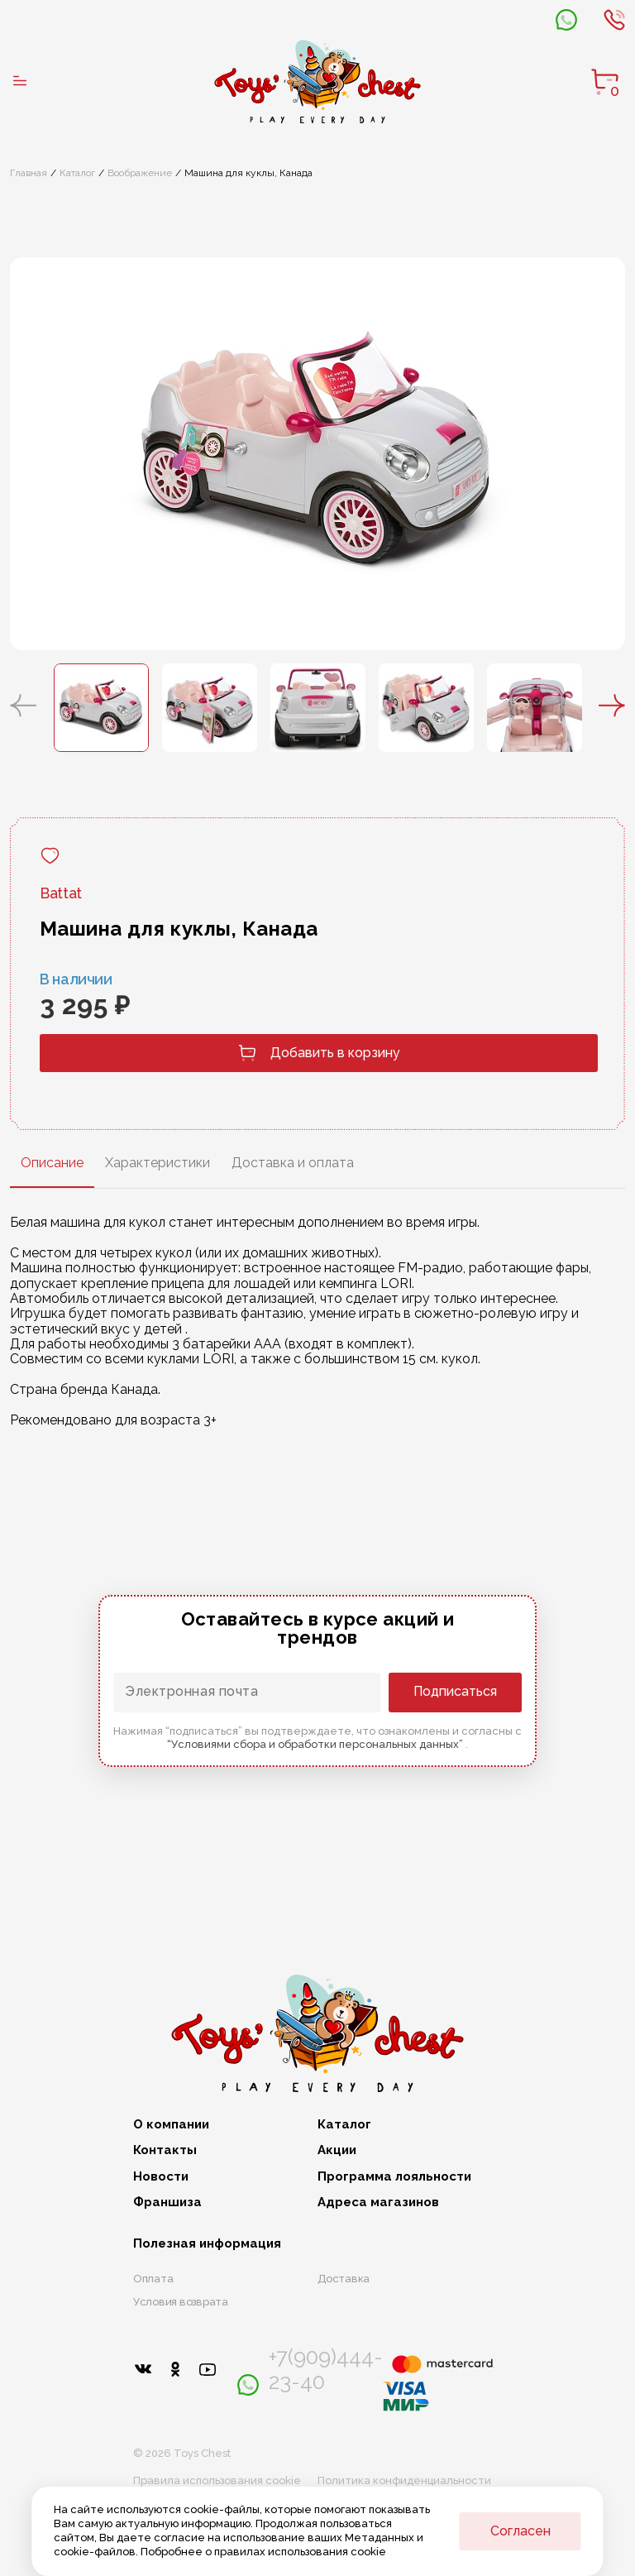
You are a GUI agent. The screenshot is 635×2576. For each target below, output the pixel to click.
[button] (23, 707)
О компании (171, 2125)
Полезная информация (207, 2244)
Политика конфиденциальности (404, 2480)
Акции (337, 2150)
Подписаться (455, 1691)
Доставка (344, 2278)
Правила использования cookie (217, 2480)
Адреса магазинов (378, 2202)
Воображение (139, 173)
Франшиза (167, 2202)
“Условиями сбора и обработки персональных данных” (316, 1744)
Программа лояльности (394, 2177)
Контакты (165, 2150)
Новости (161, 2177)
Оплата (153, 2278)
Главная (28, 173)
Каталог (77, 173)
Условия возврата (180, 2302)
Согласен (520, 2531)
